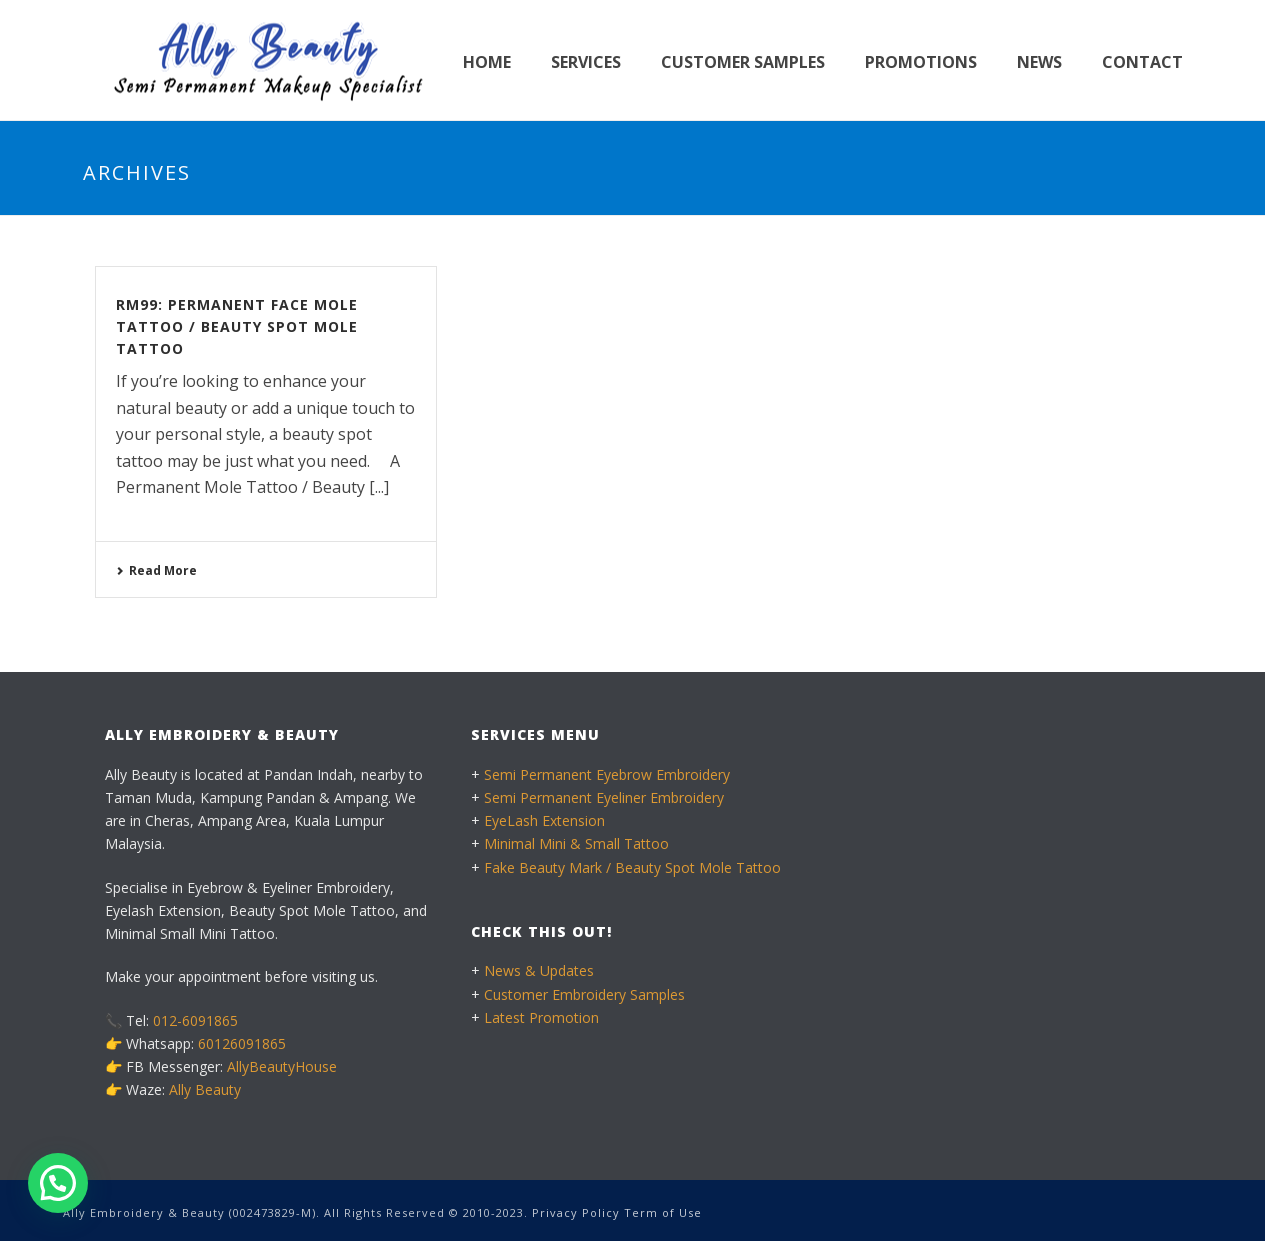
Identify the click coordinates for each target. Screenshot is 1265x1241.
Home (487, 62)
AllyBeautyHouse (282, 1066)
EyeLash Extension (544, 820)
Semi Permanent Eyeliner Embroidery (604, 797)
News (1039, 62)
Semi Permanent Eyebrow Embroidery (607, 774)
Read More (156, 570)
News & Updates (539, 970)
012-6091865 (195, 1020)
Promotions (921, 62)
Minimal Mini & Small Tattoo (576, 843)
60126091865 (242, 1043)
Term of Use (663, 1212)
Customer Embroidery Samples (584, 994)
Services (586, 62)
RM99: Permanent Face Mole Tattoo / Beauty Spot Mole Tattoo (237, 326)
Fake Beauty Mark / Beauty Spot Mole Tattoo (632, 867)
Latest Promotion (541, 1017)
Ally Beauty (205, 1089)
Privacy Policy (576, 1212)
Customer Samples (743, 62)
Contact (1142, 62)
